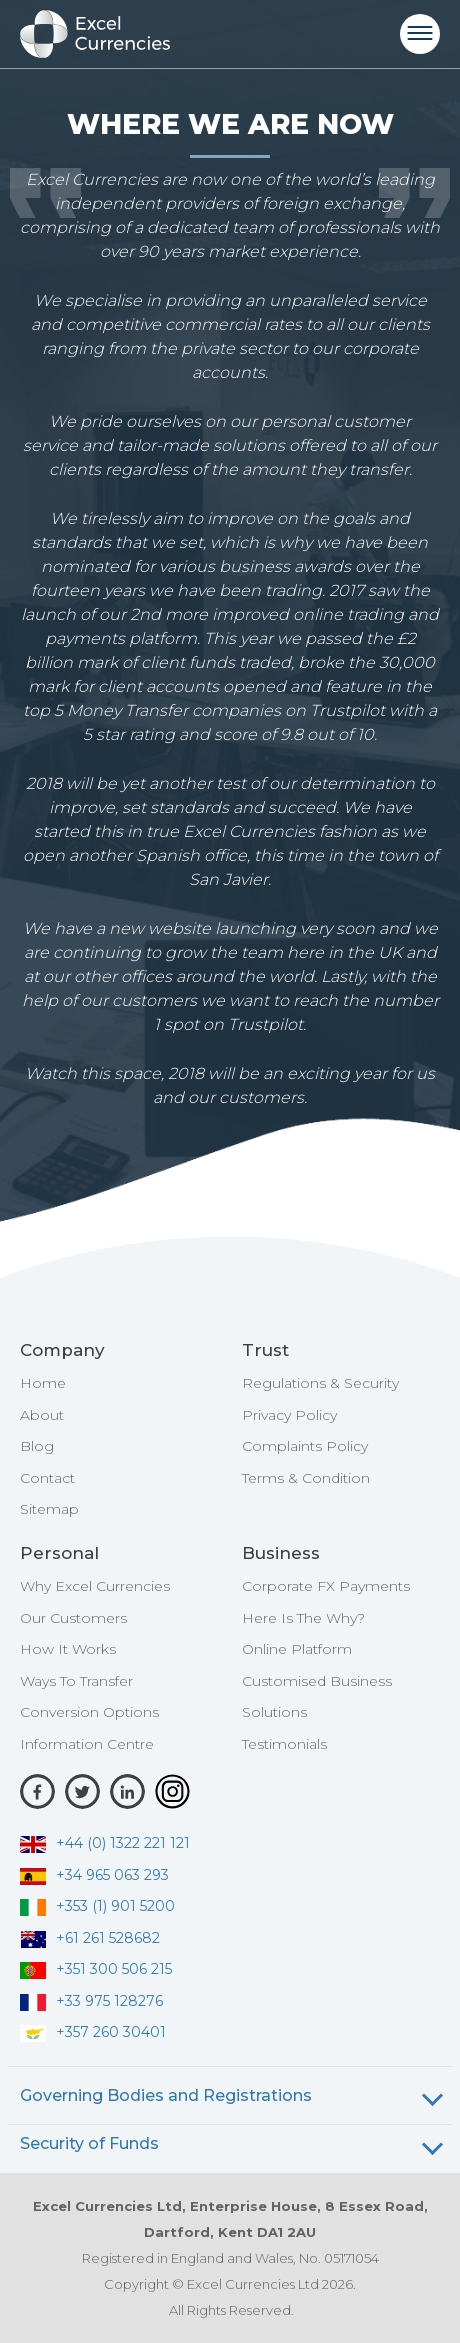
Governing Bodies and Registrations (166, 2096)
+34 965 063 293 (94, 1875)
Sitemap (49, 1509)
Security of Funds (89, 2144)
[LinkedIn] (127, 1791)
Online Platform (297, 1649)
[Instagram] (172, 1791)
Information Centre (87, 1744)
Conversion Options (89, 1712)
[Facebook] (37, 1791)
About (42, 1415)
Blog (37, 1446)
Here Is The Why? (303, 1618)
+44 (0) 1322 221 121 (105, 1843)
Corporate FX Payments (326, 1586)
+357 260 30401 (93, 2032)
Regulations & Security (320, 1383)
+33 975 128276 (91, 2001)
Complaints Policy (305, 1446)
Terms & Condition (306, 1478)
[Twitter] (82, 1791)
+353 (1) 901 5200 (97, 1906)
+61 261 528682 (90, 1938)
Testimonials (284, 1744)
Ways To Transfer (76, 1681)
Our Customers (73, 1618)
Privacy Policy (289, 1415)
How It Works (68, 1649)
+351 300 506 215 (96, 1969)
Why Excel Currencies (95, 1586)
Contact (47, 1478)
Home (43, 1383)
